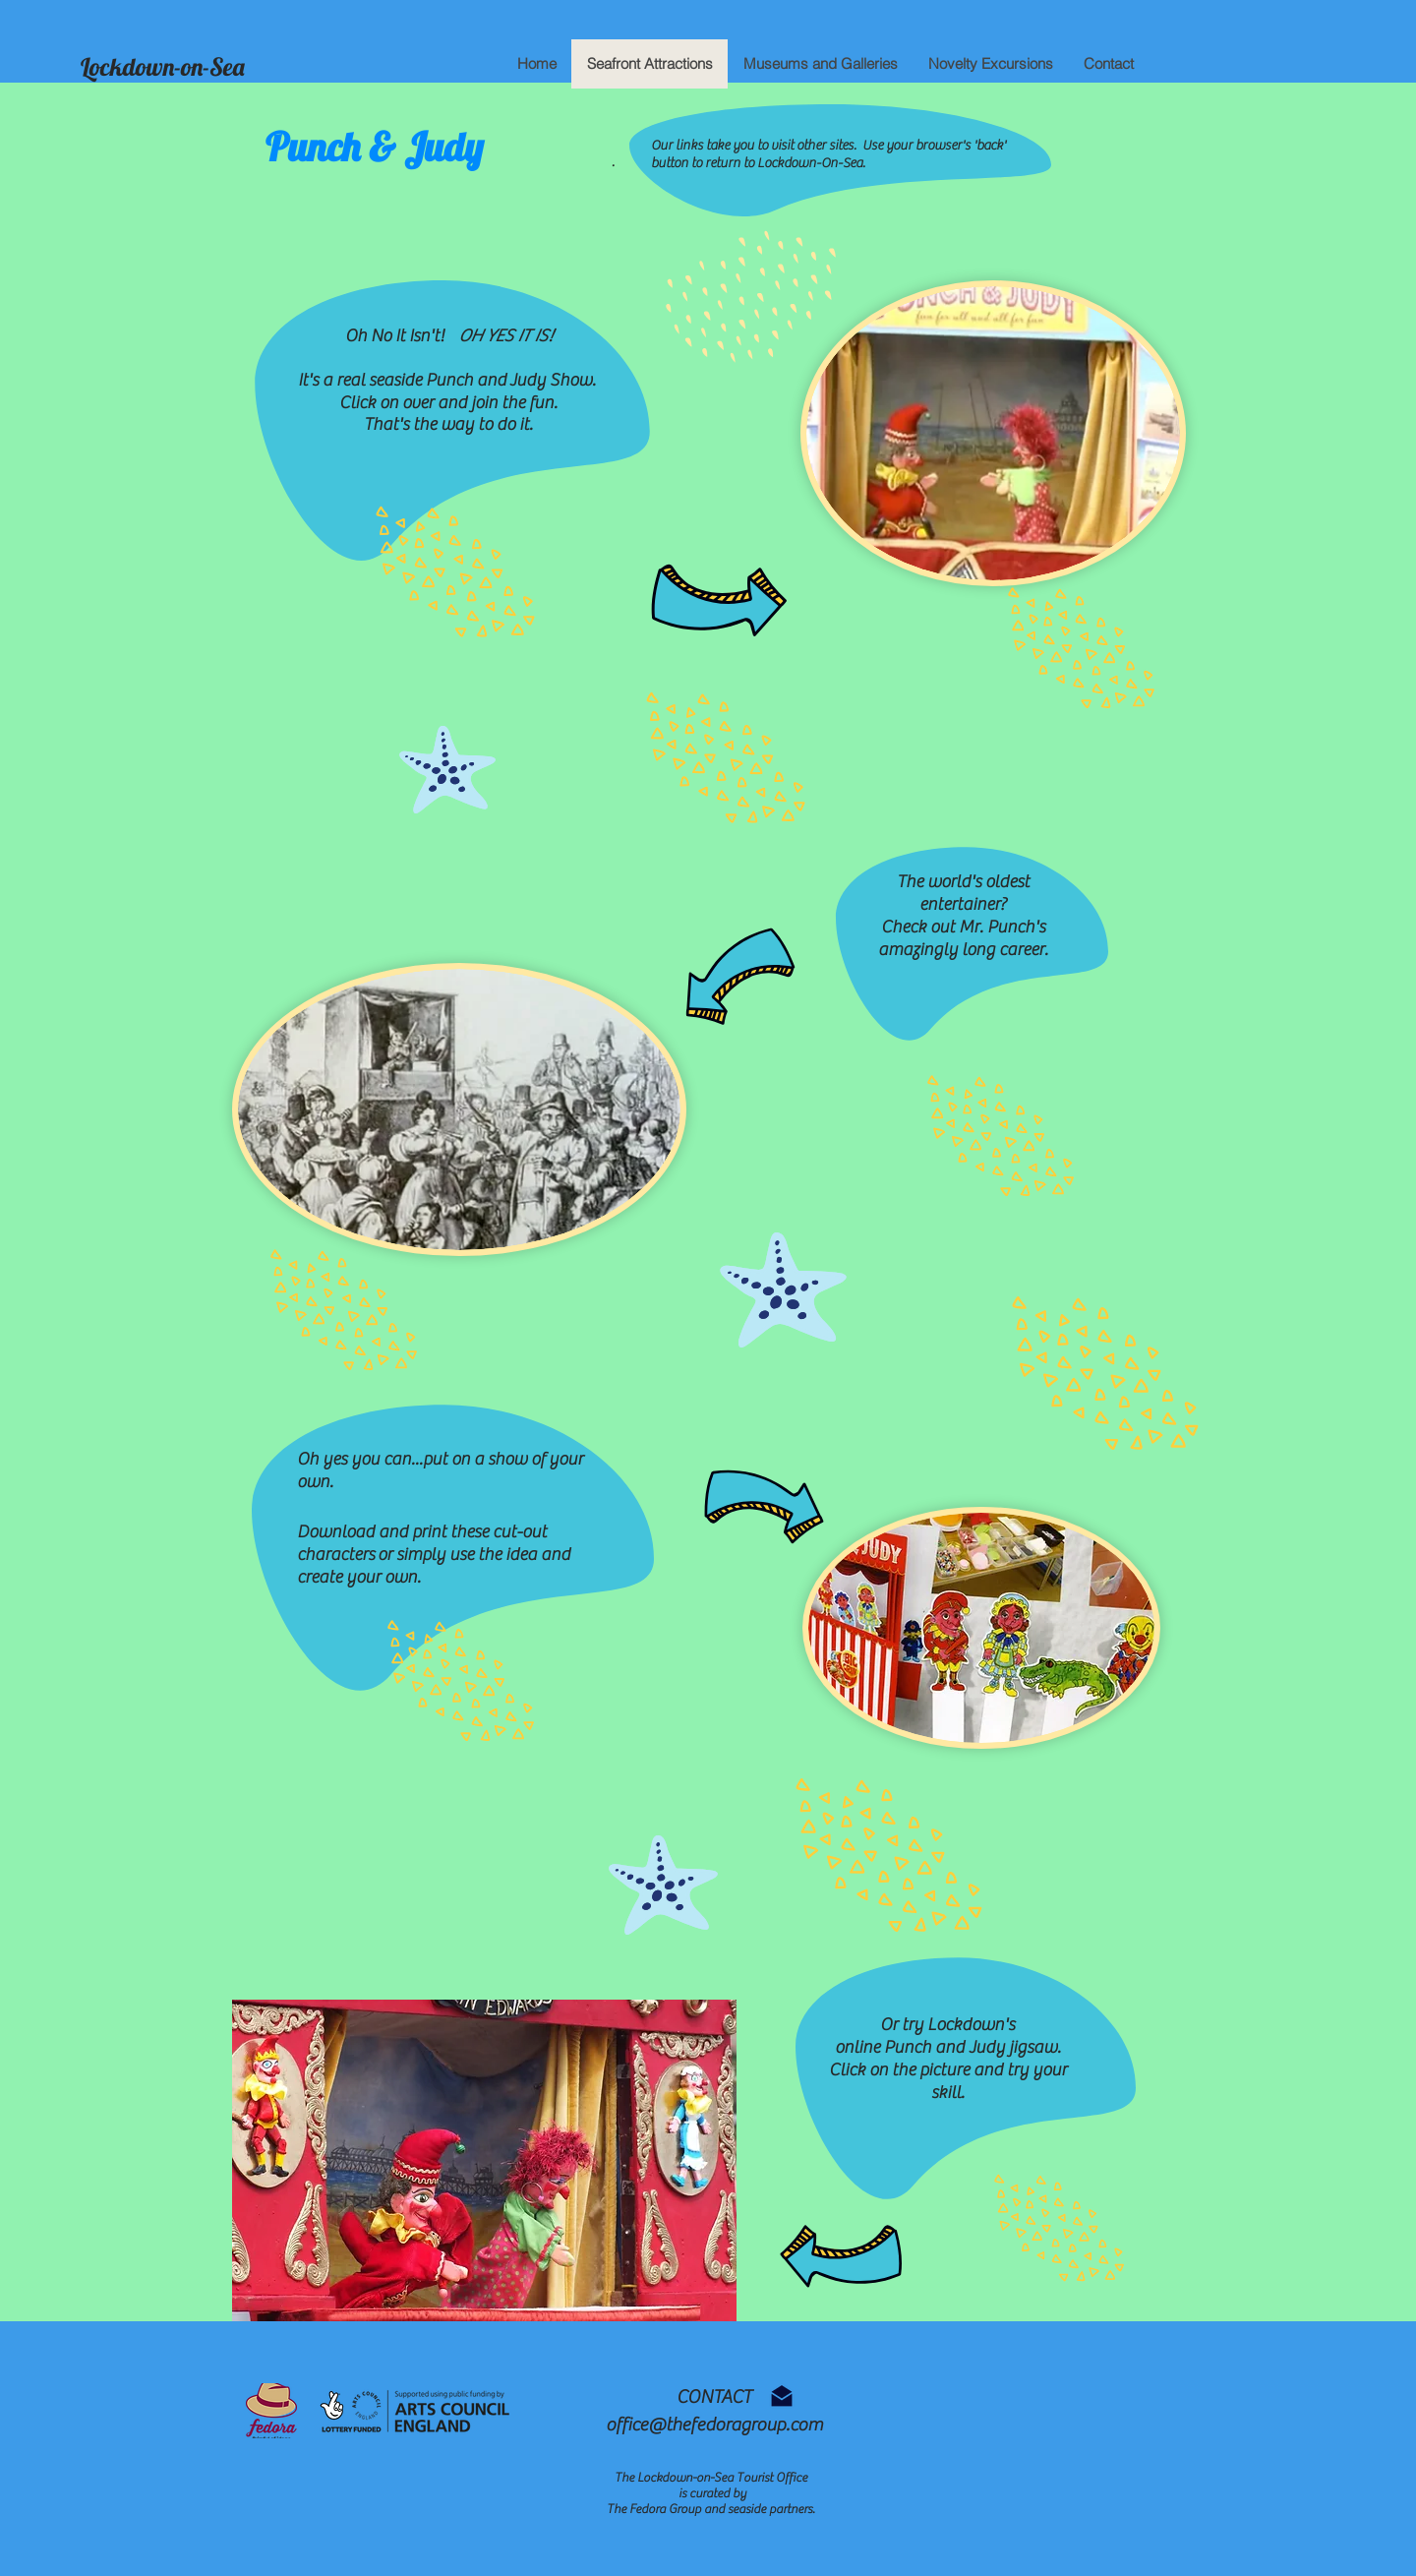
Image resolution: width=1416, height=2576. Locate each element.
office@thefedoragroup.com (714, 2424)
